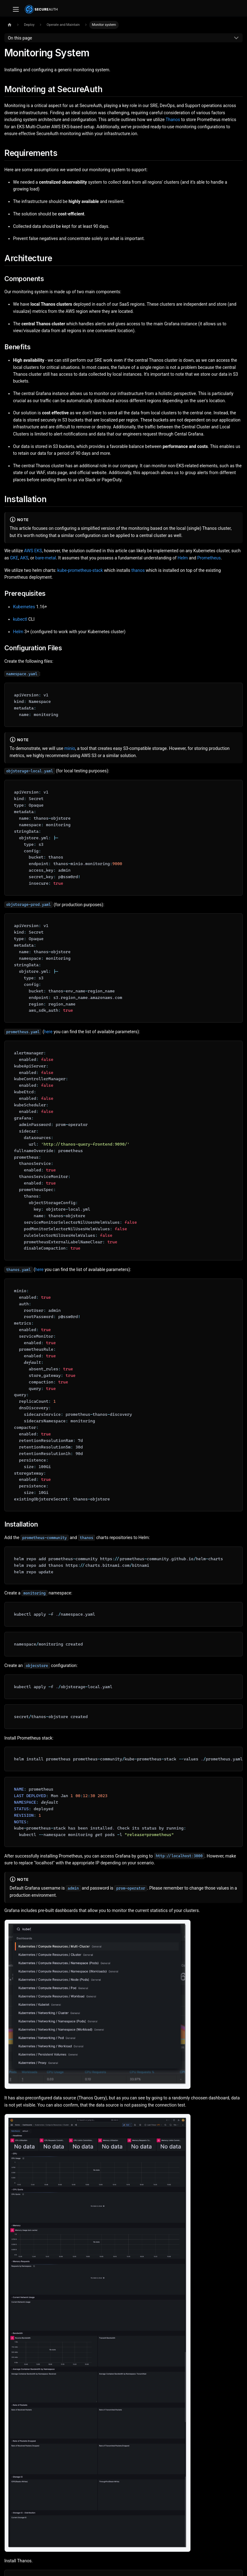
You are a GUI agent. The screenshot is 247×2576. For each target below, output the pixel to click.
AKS (24, 557)
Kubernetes (24, 606)
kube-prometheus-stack (80, 570)
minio (69, 748)
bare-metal (45, 557)
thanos (138, 570)
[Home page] (9, 25)
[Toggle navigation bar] (16, 9)
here (48, 1031)
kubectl (20, 619)
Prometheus (209, 557)
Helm (183, 557)
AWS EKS (33, 550)
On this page (20, 37)
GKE (14, 557)
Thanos (173, 119)
